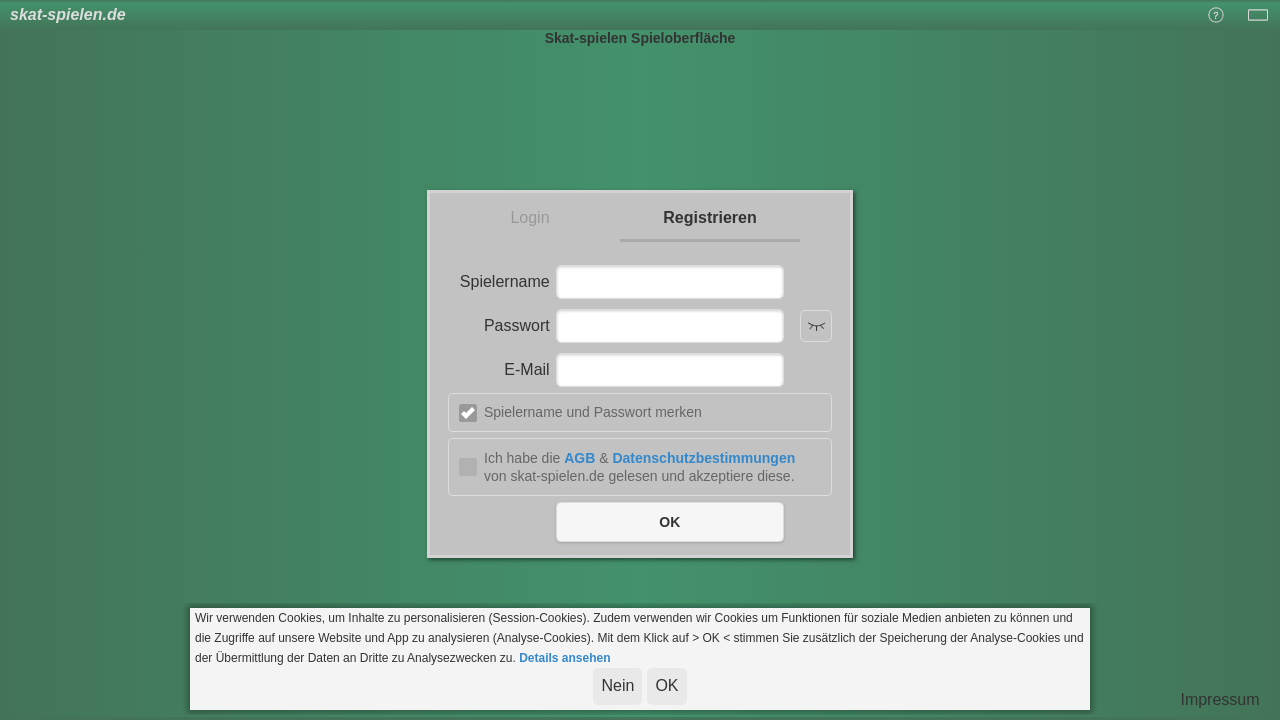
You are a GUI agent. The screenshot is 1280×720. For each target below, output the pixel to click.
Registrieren (709, 217)
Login (529, 217)
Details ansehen (564, 658)
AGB (579, 458)
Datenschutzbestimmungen (703, 458)
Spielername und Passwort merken (593, 412)
